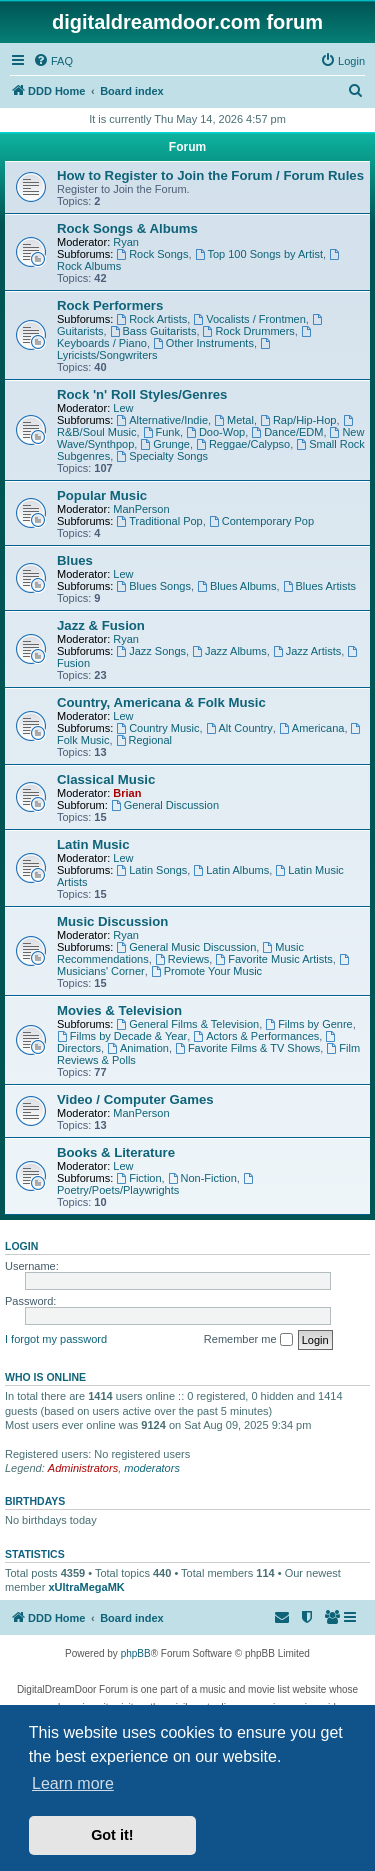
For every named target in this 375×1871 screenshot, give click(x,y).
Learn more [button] (73, 1783)
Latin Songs (151, 870)
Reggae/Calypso (243, 444)
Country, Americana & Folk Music (161, 702)
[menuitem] (53, 61)
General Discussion (165, 805)
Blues (75, 560)
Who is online (45, 1377)
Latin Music (93, 844)
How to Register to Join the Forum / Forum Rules (210, 175)
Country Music (157, 728)
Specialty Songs (162, 456)
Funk (161, 432)
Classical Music (106, 779)
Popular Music (102, 495)
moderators (152, 1468)
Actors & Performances (256, 1036)
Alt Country (239, 728)
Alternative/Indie (162, 420)
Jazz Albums (229, 651)
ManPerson (141, 509)
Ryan (126, 242)
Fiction (138, 1178)
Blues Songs (153, 586)
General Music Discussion (186, 947)
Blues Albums (237, 586)
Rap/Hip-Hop (298, 420)
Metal (234, 420)
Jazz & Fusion (101, 625)
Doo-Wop (215, 432)
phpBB (136, 1653)
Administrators (83, 1468)
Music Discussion (112, 921)
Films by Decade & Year (122, 1036)
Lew (123, 408)
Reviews (182, 959)
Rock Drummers (249, 331)
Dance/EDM (287, 432)
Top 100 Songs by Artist (259, 254)
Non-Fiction (202, 1178)
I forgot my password (56, 1339)
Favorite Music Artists (273, 959)
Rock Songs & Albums (127, 228)
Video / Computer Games (135, 1099)
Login (21, 1246)
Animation (138, 1048)
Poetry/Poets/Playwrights (156, 1184)
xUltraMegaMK (86, 1587)
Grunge (165, 444)
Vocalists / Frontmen (249, 319)
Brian (127, 793)
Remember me (248, 1340)
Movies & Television (119, 1010)
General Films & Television (187, 1024)
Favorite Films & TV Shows (247, 1048)
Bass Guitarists (153, 331)
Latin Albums (231, 870)
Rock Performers (110, 305)
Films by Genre (308, 1024)
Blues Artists (319, 586)
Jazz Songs (151, 651)
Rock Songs (152, 254)
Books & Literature (116, 1152)
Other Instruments (203, 343)
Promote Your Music (206, 971)
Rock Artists (151, 319)
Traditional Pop (159, 521)
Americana (311, 728)
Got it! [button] (112, 1835)
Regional (144, 740)
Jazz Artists (307, 651)
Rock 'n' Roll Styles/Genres (142, 394)
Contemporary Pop (261, 521)
